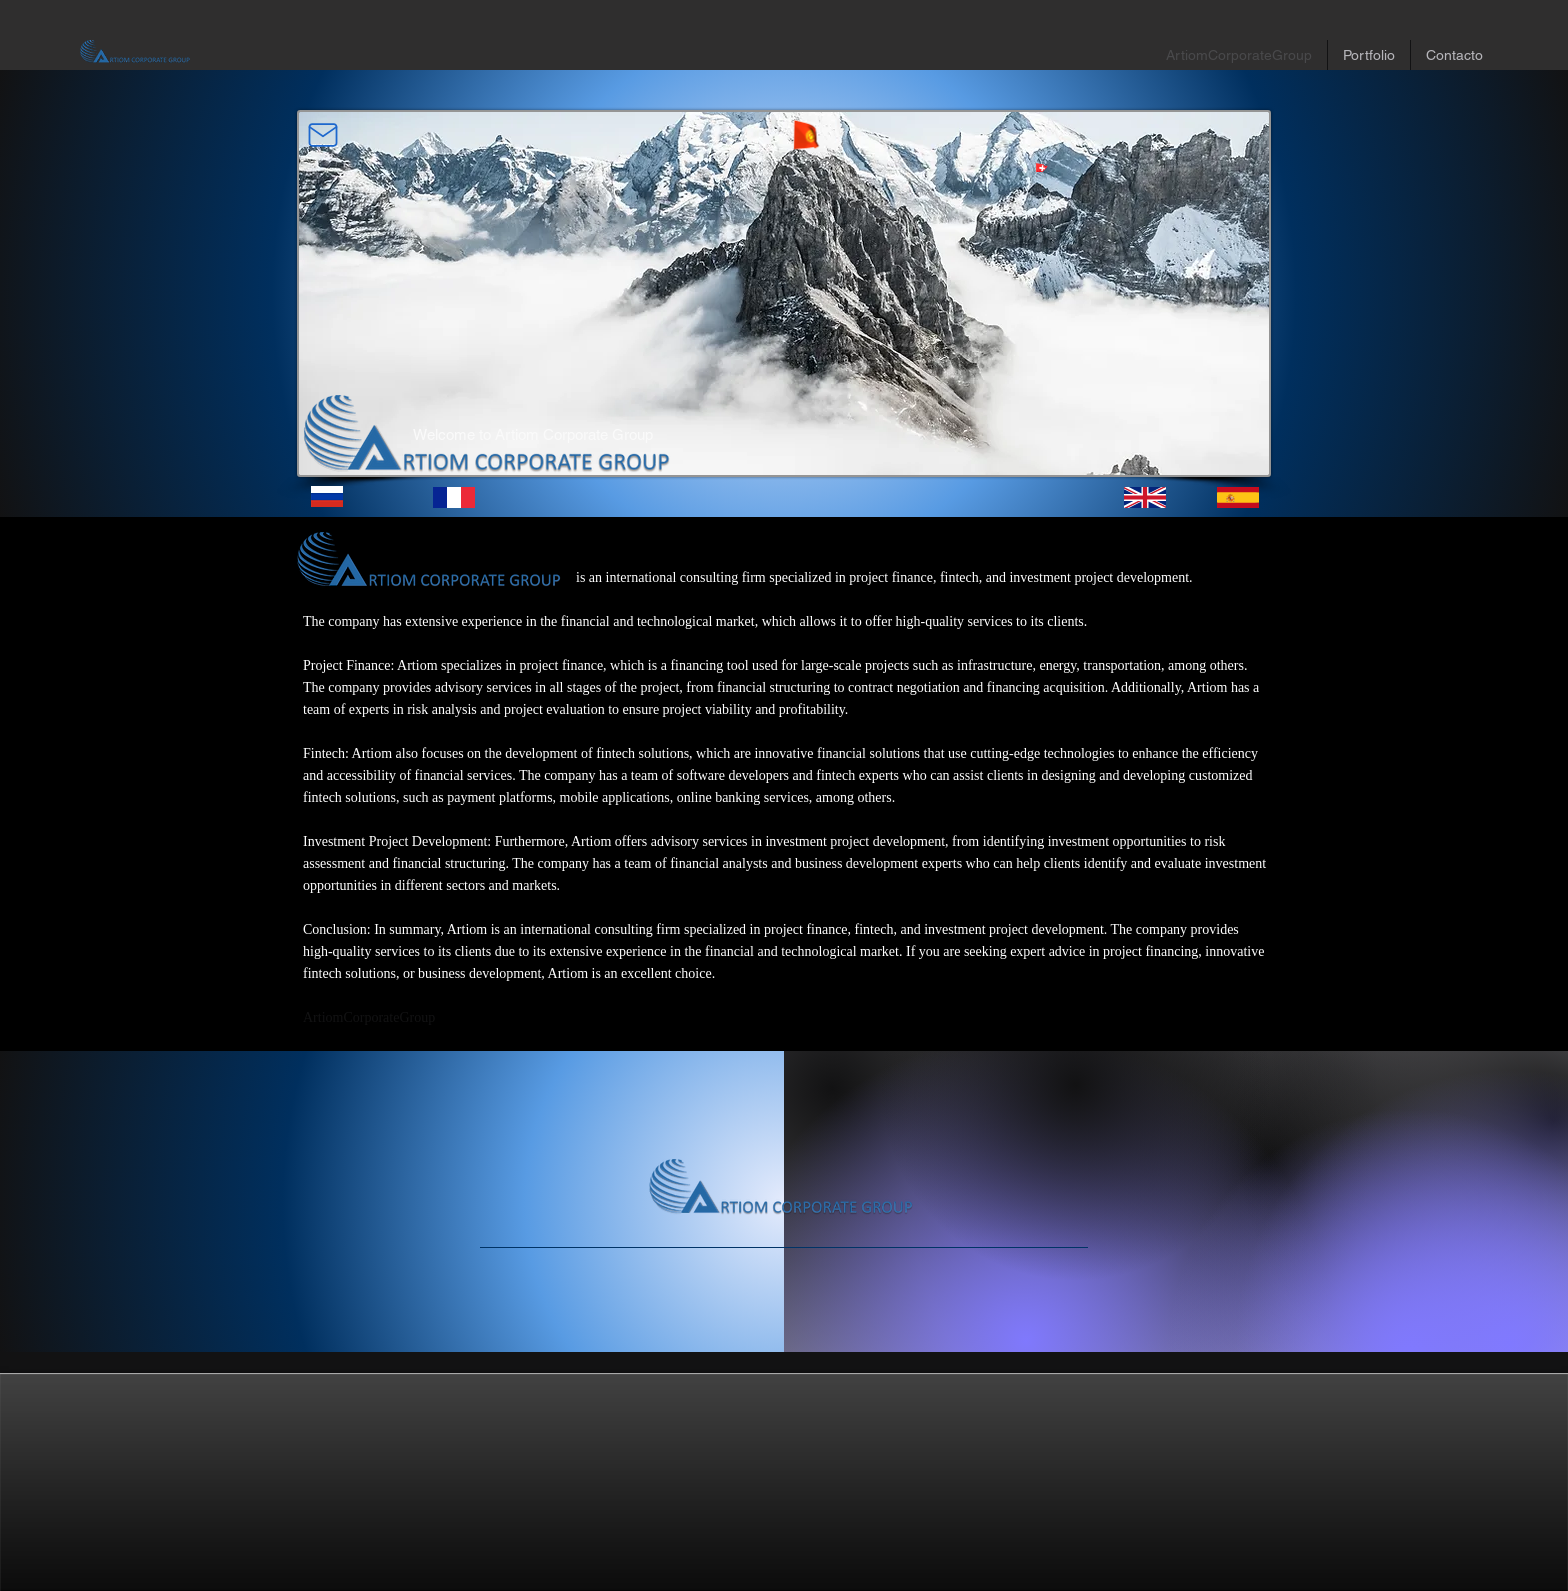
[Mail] (323, 135)
